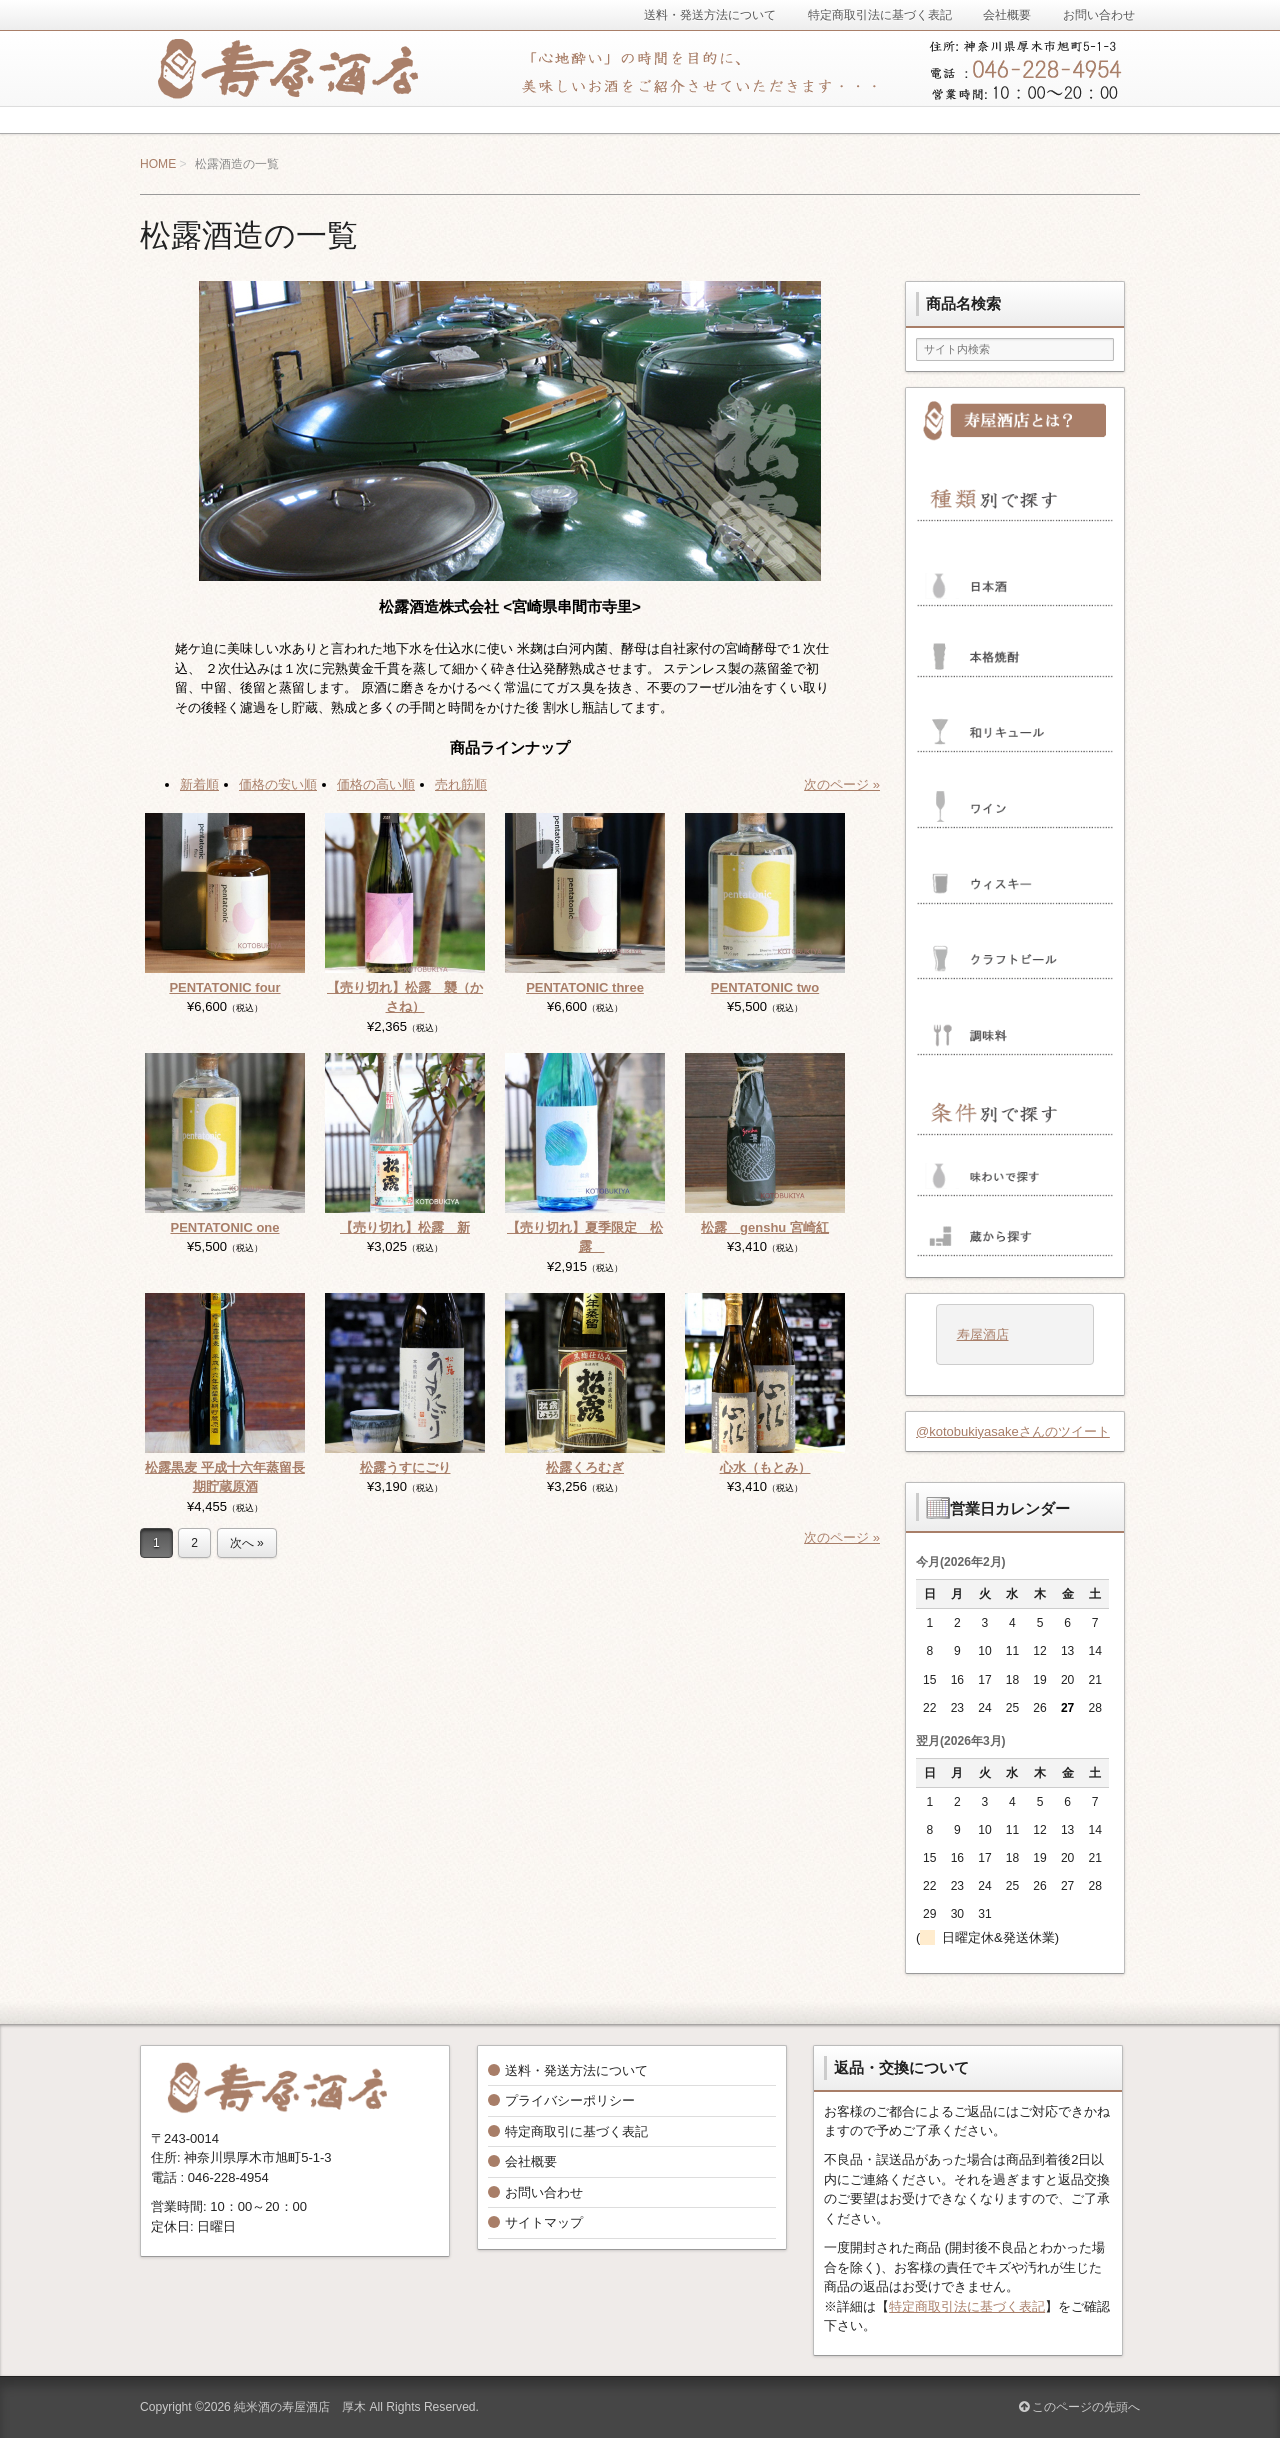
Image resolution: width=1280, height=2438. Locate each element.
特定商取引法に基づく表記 (967, 2306)
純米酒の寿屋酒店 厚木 (300, 2407)
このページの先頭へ (1079, 2407)
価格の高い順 (376, 784)
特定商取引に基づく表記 (576, 2131)
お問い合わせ (544, 2192)
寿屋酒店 (983, 1334)
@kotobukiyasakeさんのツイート (1013, 1431)
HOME (158, 164)
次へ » (247, 1543)
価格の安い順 (278, 784)
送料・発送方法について (576, 2070)
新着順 (199, 784)
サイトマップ (544, 2222)
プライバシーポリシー (570, 2100)
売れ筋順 (461, 784)
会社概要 (531, 2161)
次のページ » (842, 784)
